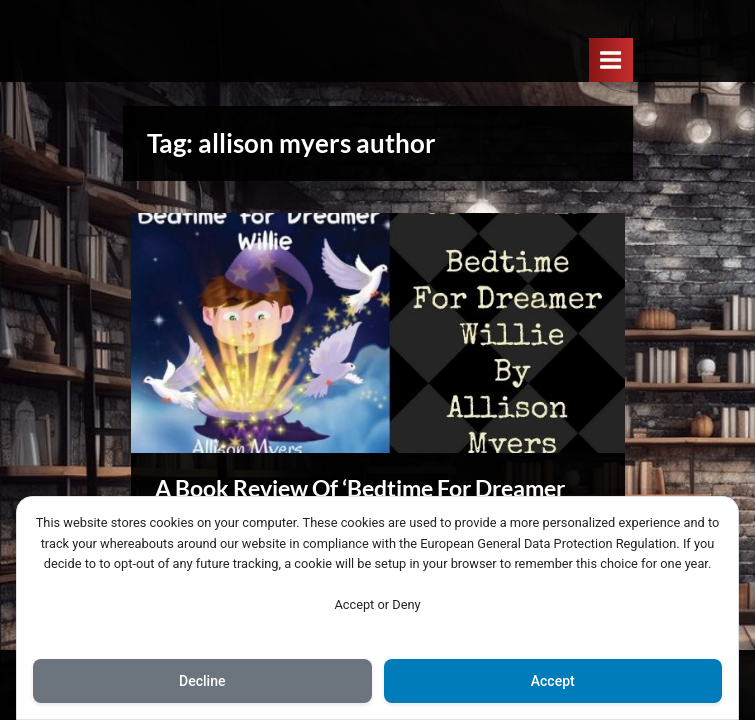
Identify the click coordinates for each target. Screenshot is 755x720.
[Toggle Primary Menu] (611, 59)
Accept (553, 681)
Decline (202, 681)
